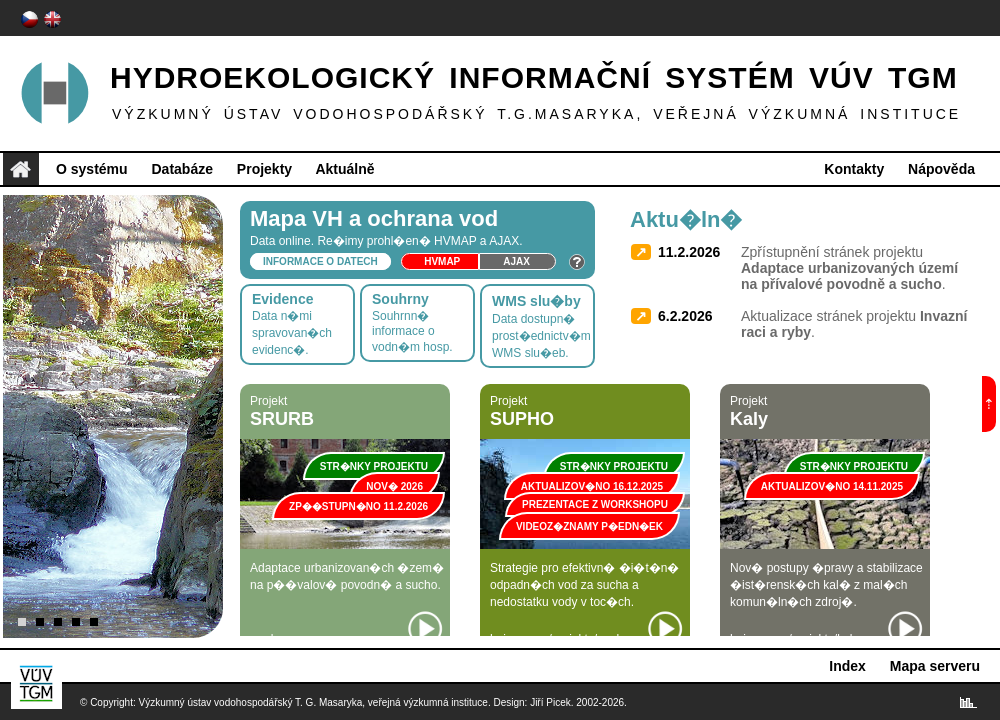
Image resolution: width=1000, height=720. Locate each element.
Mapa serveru (935, 666)
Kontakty (854, 169)
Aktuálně (344, 169)
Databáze (181, 169)
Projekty (264, 169)
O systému (92, 169)
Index (847, 666)
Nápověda (941, 169)
